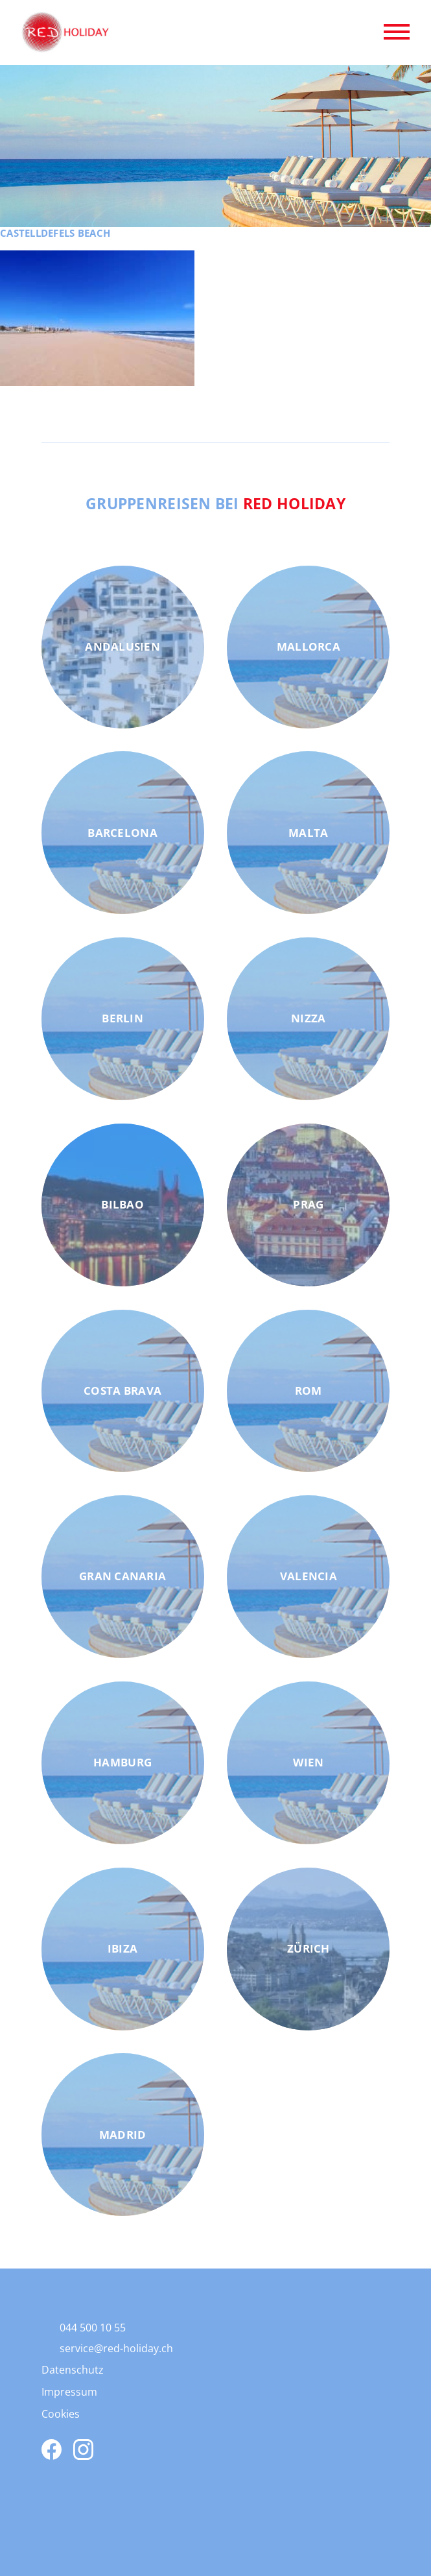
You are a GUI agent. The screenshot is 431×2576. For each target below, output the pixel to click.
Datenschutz (72, 2370)
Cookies (60, 2414)
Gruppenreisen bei (215, 503)
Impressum (69, 2392)
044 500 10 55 (93, 2327)
